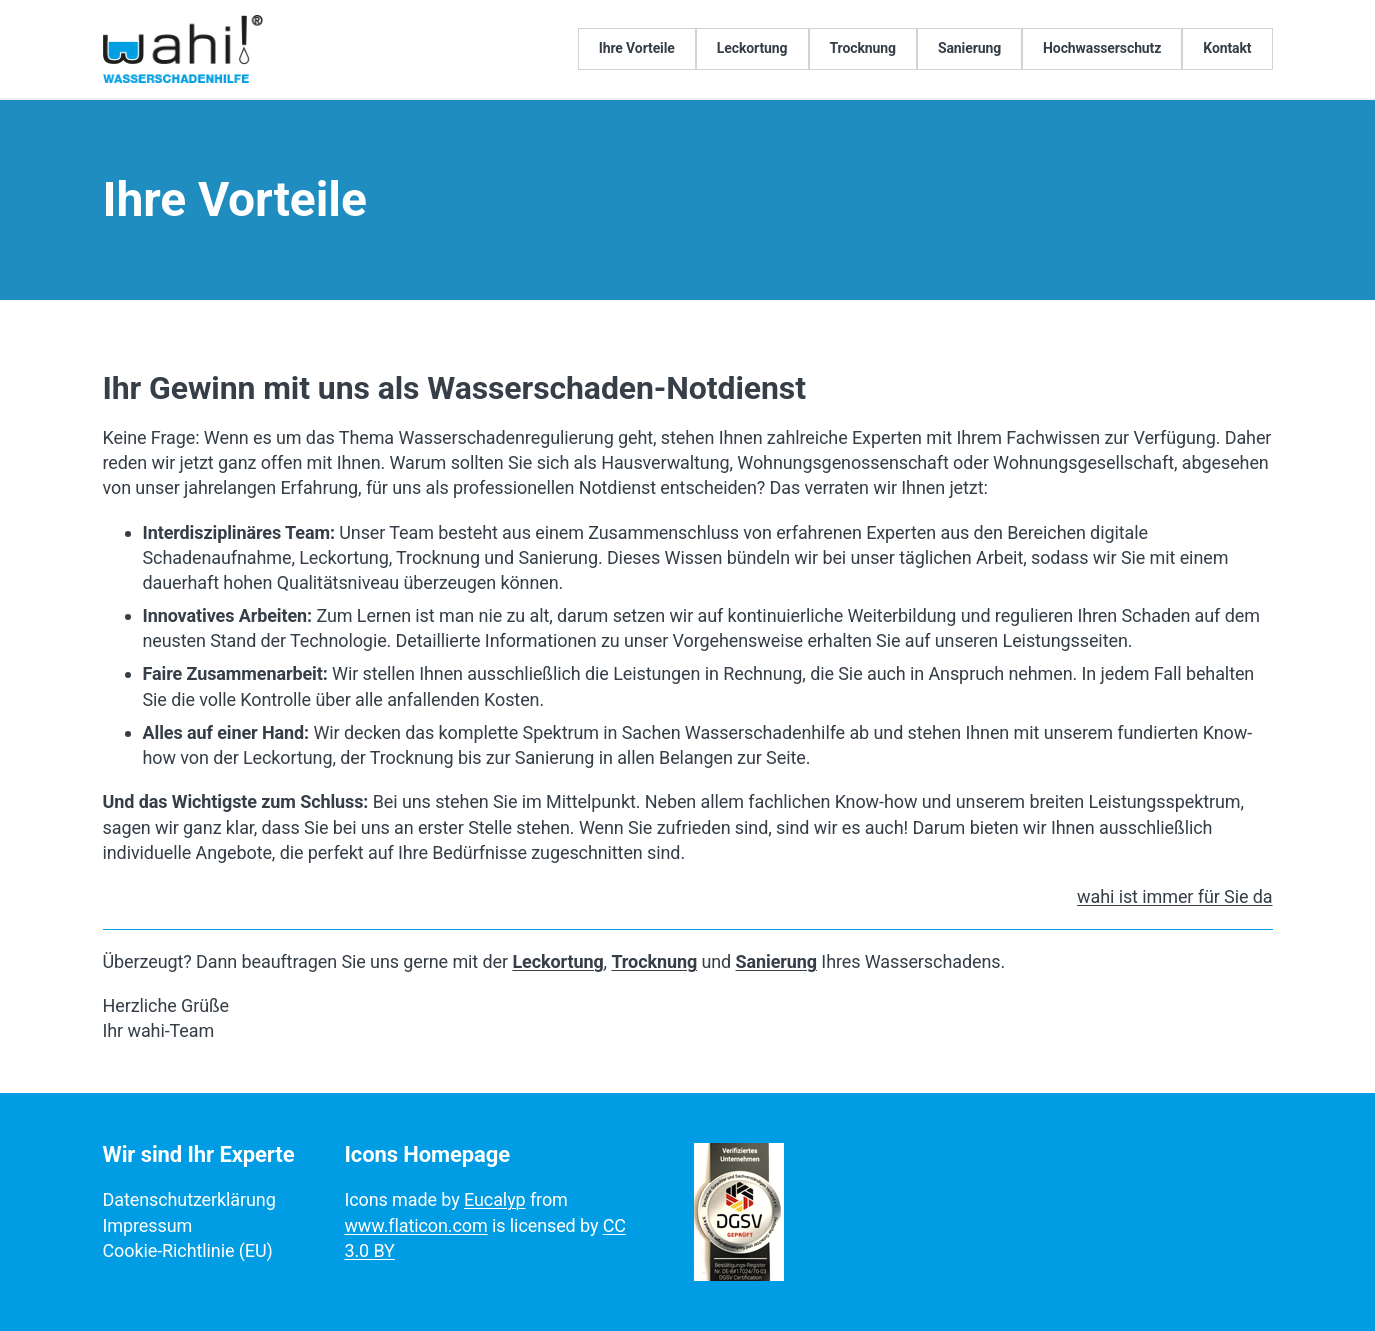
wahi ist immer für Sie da (1174, 896)
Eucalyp (495, 1199)
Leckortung (557, 961)
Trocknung (654, 961)
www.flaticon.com (415, 1225)
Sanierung (776, 961)
